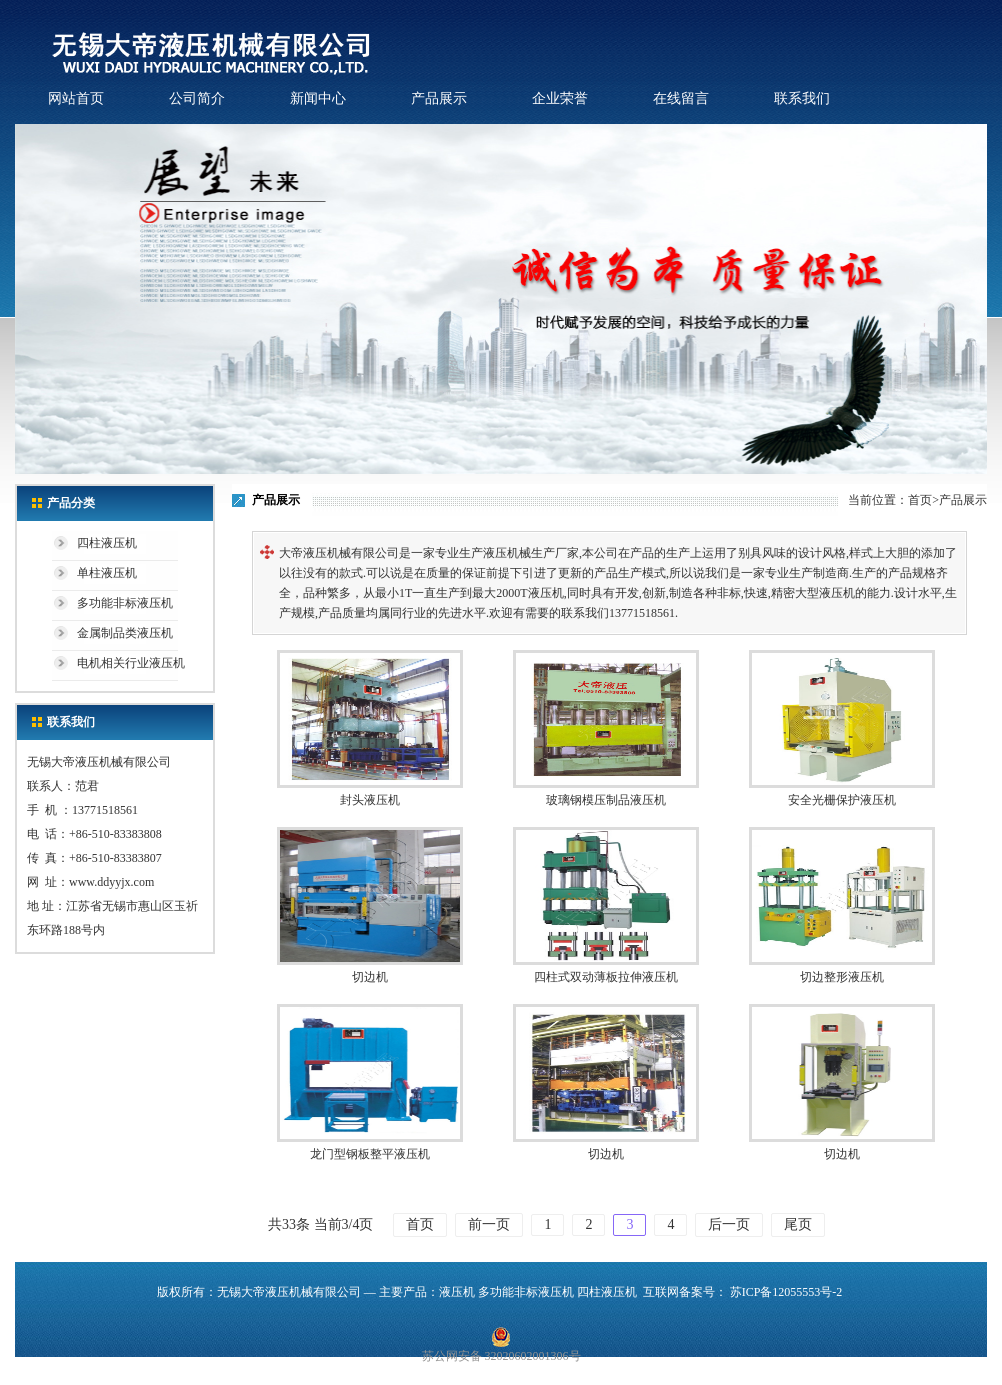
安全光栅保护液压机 (842, 800)
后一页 (729, 1224)
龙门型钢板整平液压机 (370, 1154)
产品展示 (439, 98)
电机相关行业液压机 (131, 663)
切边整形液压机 (842, 977)
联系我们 (802, 98)
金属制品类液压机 (125, 633)
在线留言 (681, 98)
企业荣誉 (560, 98)
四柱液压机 (107, 543)
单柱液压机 (107, 573)
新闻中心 (318, 98)
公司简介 (197, 98)
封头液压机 (370, 800)
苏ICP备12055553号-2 (786, 1292)
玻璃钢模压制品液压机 (606, 800)
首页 (920, 500)
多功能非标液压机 (125, 603)
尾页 (798, 1224)
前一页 (489, 1224)
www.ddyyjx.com (111, 882)
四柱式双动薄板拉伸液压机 (606, 977)
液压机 (457, 1292)
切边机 (370, 977)
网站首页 (76, 98)
